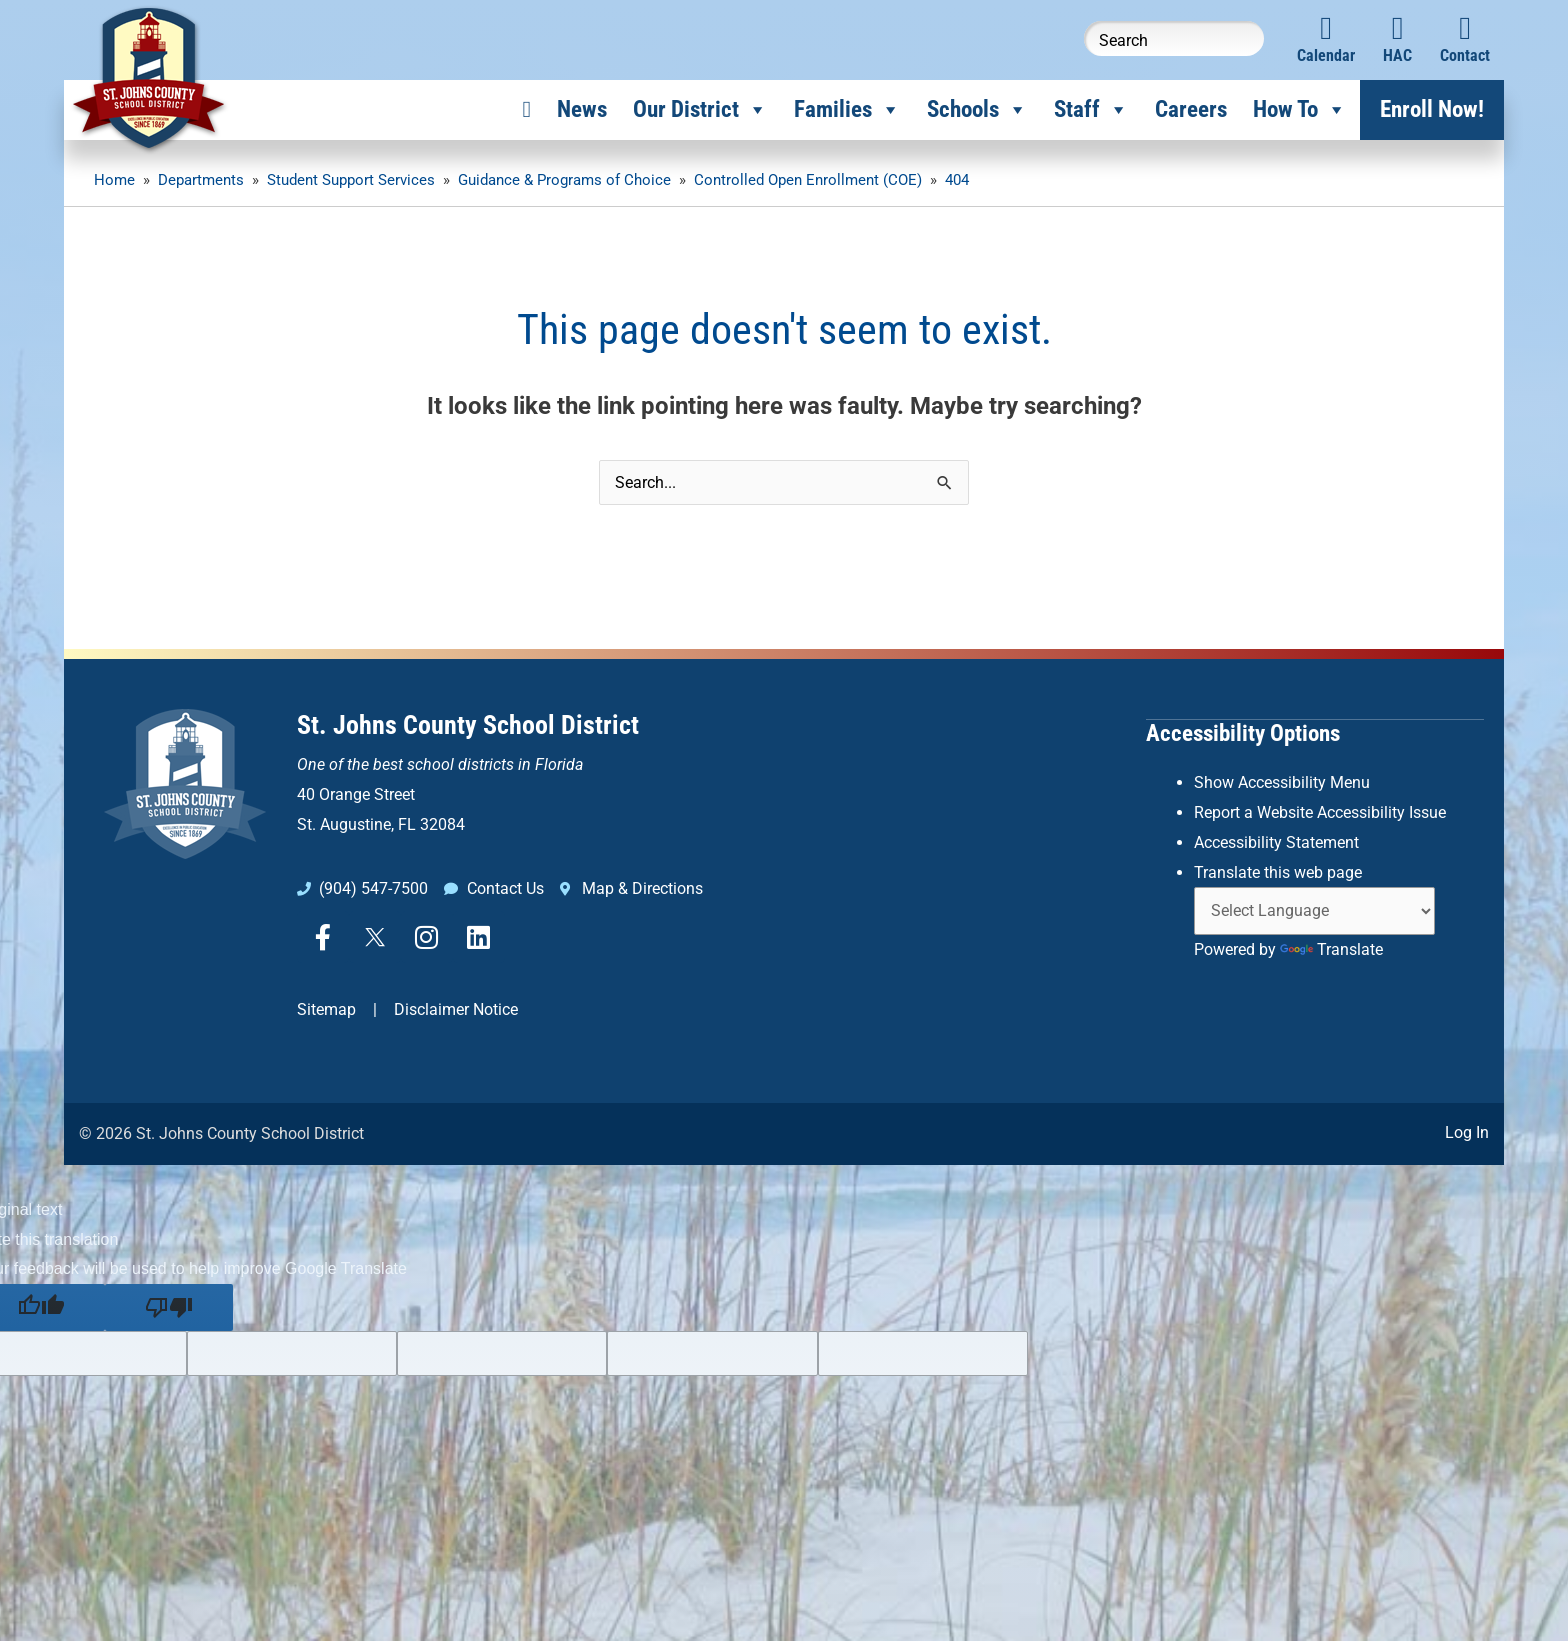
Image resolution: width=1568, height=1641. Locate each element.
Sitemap (326, 1009)
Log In (1467, 1132)
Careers (1191, 109)
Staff (1091, 110)
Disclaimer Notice (456, 1009)
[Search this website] (1174, 38)
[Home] (527, 110)
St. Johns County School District (468, 725)
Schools (977, 110)
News (582, 109)
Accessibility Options (1243, 732)
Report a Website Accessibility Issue (1320, 811)
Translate (1331, 947)
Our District (700, 110)
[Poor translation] (169, 1306)
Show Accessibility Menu (1282, 781)
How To (1300, 110)
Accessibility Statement (1276, 840)
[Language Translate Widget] (1314, 909)
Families (847, 110)
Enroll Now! (1432, 109)
